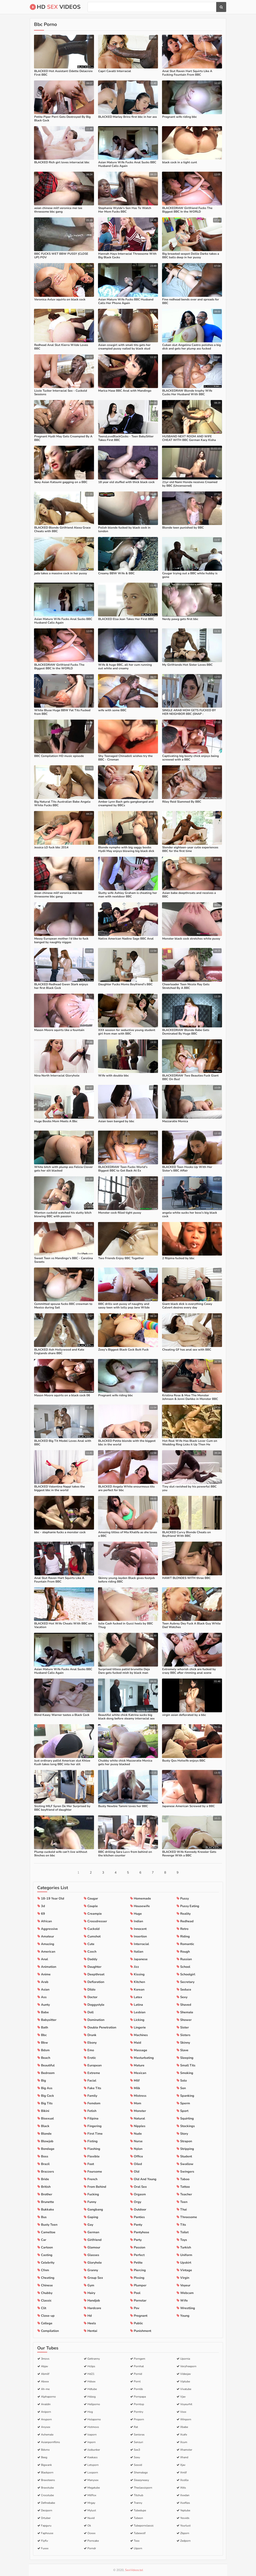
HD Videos (55, 7)
